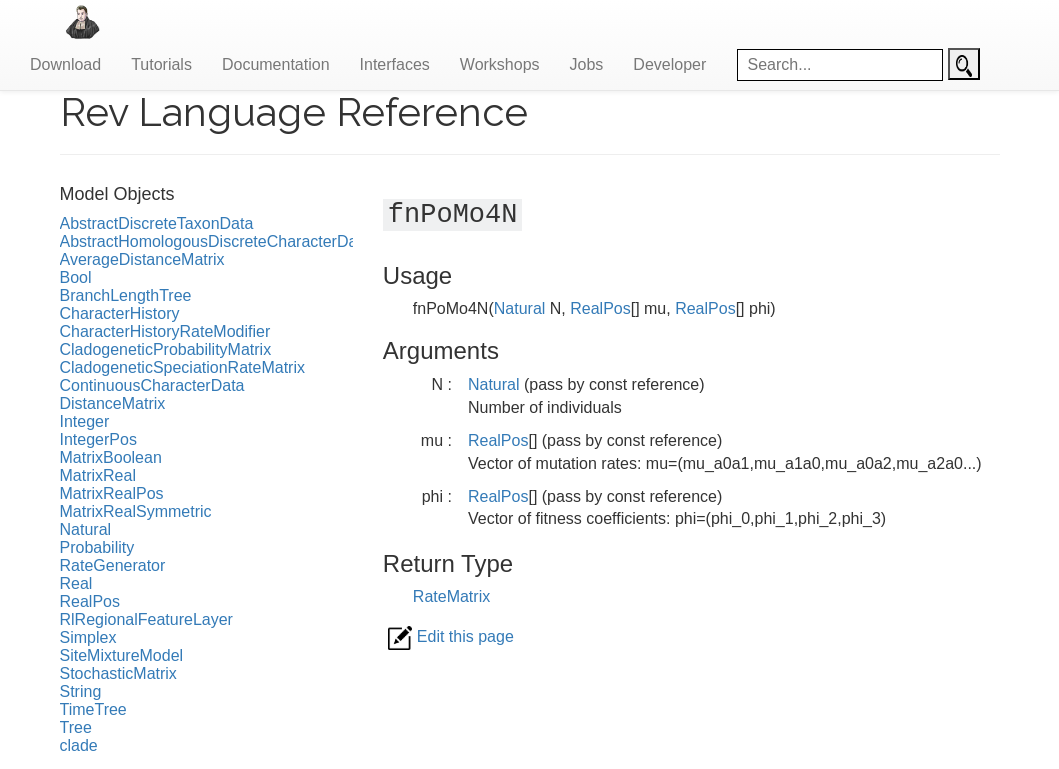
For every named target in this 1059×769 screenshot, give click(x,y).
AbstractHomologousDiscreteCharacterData (215, 241)
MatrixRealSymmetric (136, 511)
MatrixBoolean (111, 457)
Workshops (500, 64)
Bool (76, 277)
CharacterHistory (120, 313)
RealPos (90, 601)
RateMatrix (451, 596)
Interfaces (395, 64)
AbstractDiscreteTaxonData (157, 223)
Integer (85, 421)
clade (79, 745)
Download (65, 64)
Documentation (276, 64)
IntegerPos (98, 439)
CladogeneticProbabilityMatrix (166, 349)
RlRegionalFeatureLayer (146, 619)
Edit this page (451, 636)
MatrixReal (98, 475)
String (81, 691)
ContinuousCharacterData (152, 385)
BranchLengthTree (126, 295)
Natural (86, 529)
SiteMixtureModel (122, 655)
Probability (97, 547)
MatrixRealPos (112, 493)
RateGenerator (113, 565)
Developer (669, 64)
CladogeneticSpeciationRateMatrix (182, 367)
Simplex (88, 637)
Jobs (587, 64)
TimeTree (93, 709)
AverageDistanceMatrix (142, 259)
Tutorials (161, 64)
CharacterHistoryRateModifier (165, 331)
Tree (76, 727)
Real (76, 583)
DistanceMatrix (113, 403)
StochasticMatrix (118, 673)
